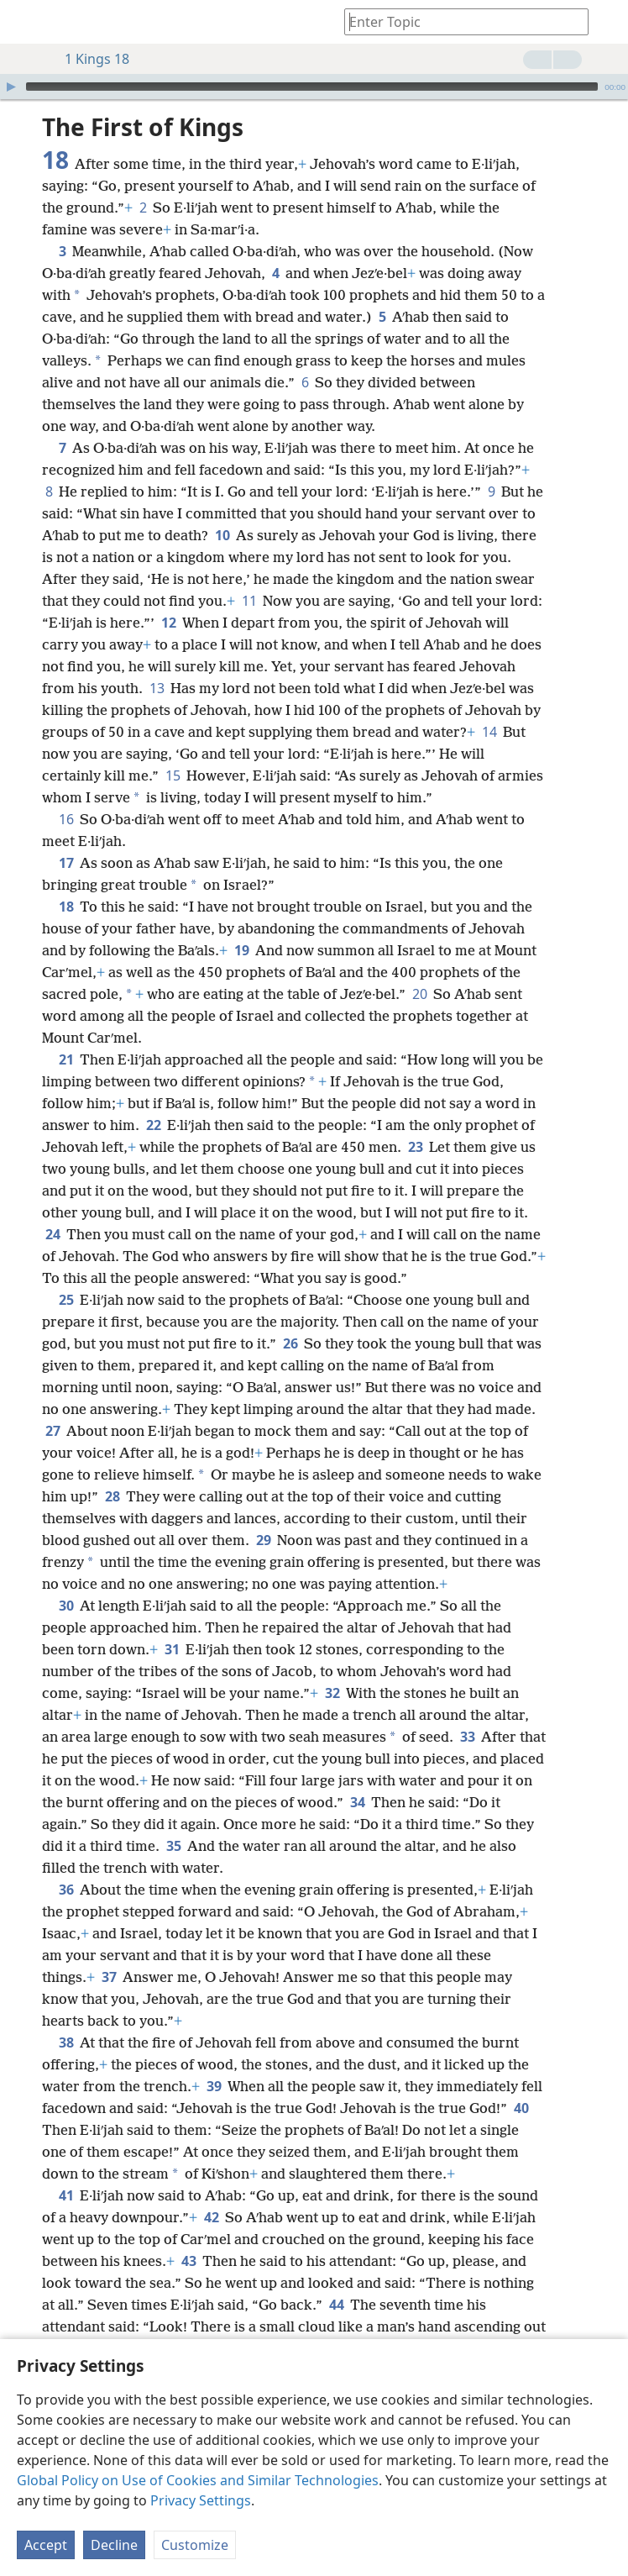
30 (65, 1605)
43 (188, 2261)
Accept (45, 2545)
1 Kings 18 (88, 59)
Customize (194, 2545)
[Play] (11, 86)
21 (65, 1059)
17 (65, 863)
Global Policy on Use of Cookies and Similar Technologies (198, 2480)
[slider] (312, 86)
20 (419, 994)
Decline (114, 2545)
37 (108, 1977)
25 (65, 1300)
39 (213, 2086)
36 (65, 1889)
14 (489, 732)
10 (222, 535)
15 (172, 775)
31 (171, 1649)
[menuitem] (25, 21)
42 (211, 2217)
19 (241, 950)
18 (65, 906)
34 (357, 1802)
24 (52, 1234)
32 (332, 1693)
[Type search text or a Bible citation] (458, 21)
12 (168, 622)
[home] (25, 21)
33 (467, 1736)
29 (263, 1540)
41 (65, 2195)
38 (65, 2042)
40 (520, 2108)
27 (52, 1431)
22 (153, 1125)
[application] (314, 86)
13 (156, 688)
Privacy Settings (200, 2500)
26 (290, 1343)
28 (112, 1496)
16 (65, 819)
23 (415, 1147)
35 (173, 1846)
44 (336, 2304)
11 (248, 600)
